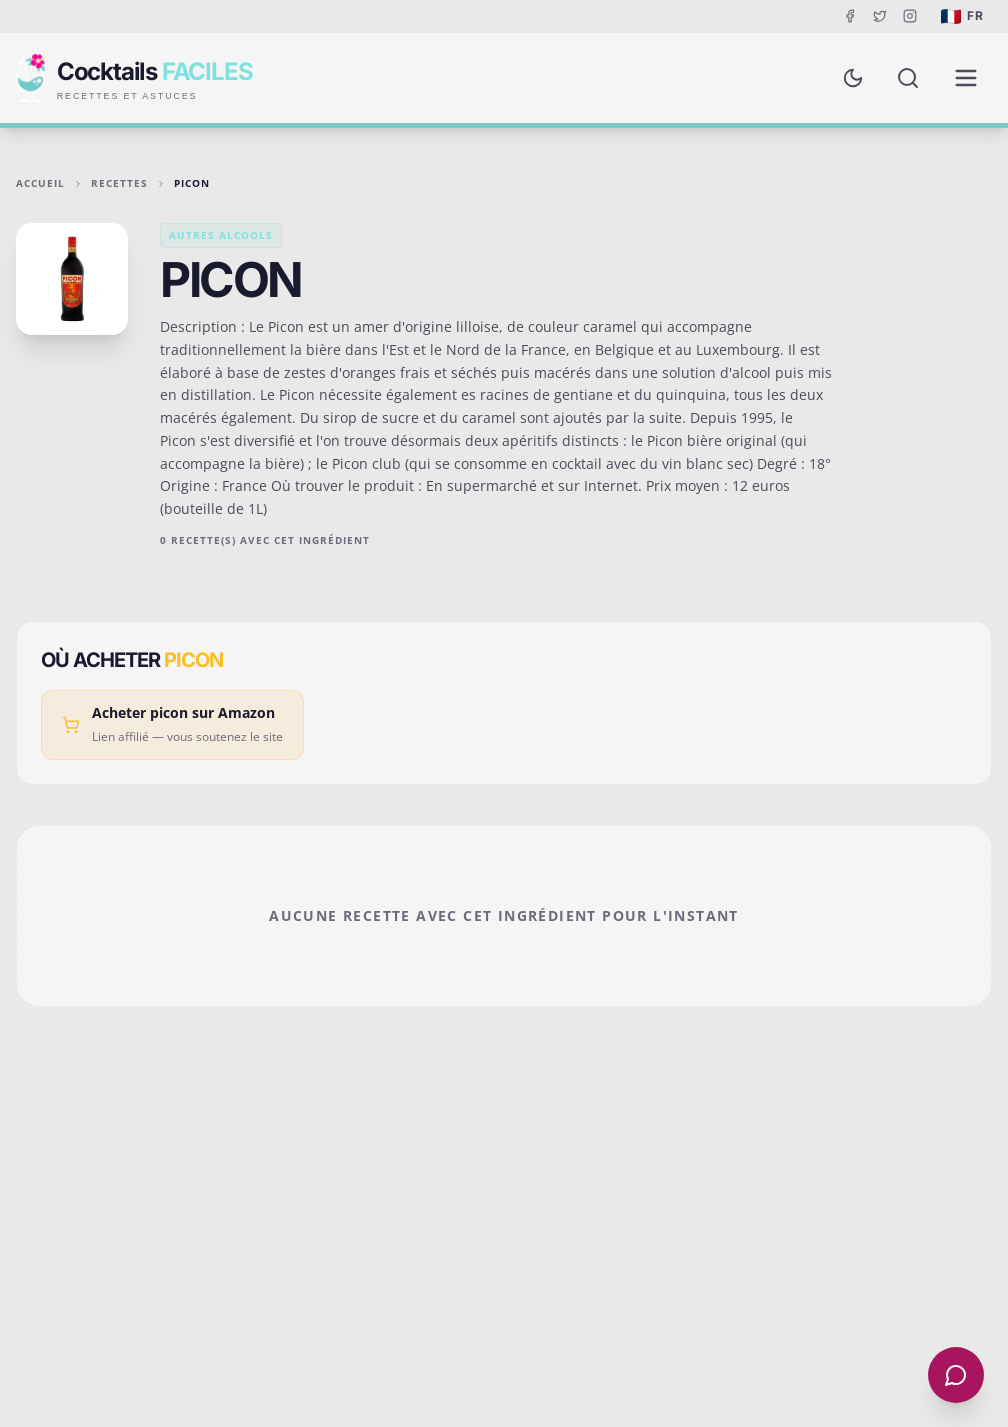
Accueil (40, 183)
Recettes (119, 183)
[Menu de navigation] (966, 78)
